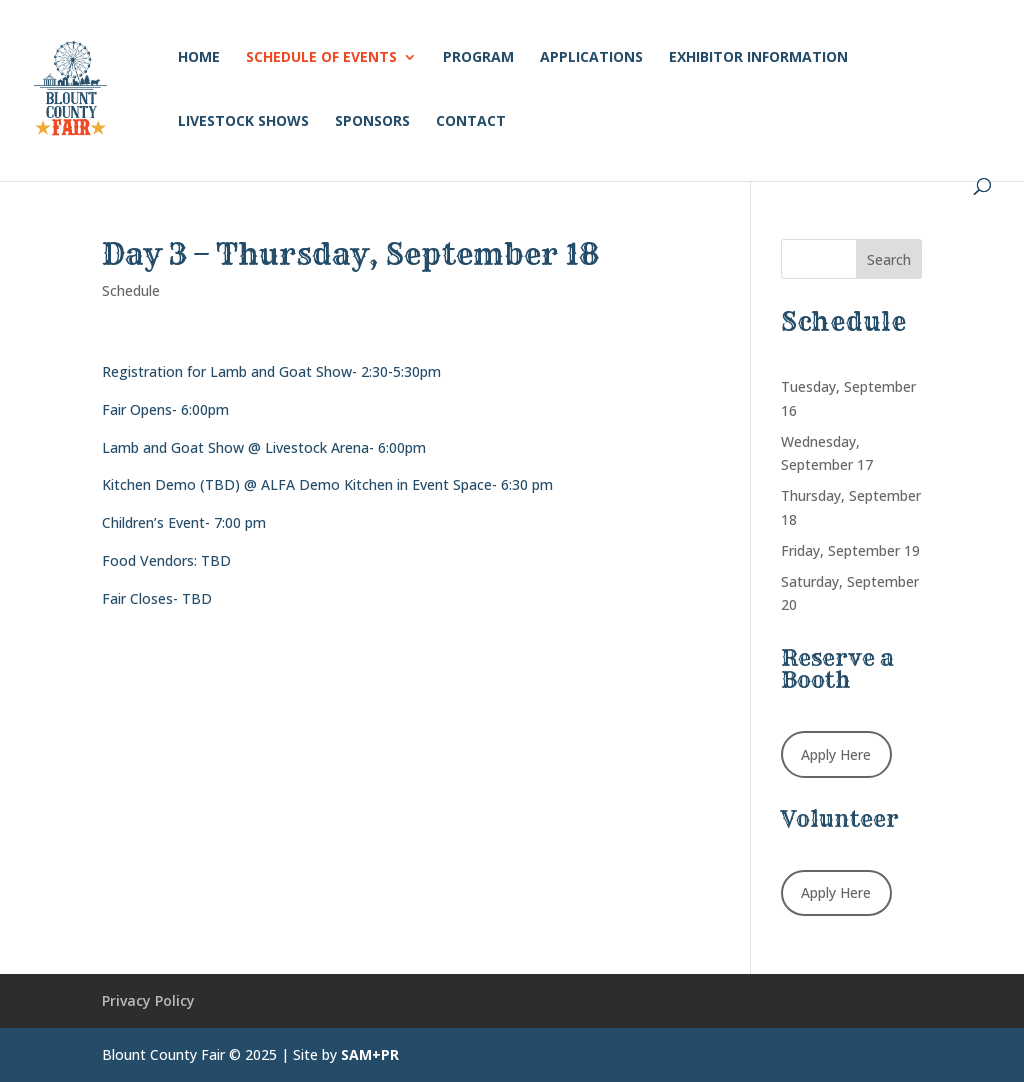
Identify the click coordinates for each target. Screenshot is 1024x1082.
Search (889, 259)
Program (478, 58)
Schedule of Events (321, 58)
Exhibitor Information (758, 58)
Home (199, 58)
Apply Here (836, 754)
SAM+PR (370, 1054)
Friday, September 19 (850, 550)
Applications (591, 58)
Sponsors (372, 122)
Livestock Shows (243, 122)
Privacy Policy (148, 1000)
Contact (471, 122)
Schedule (131, 290)
